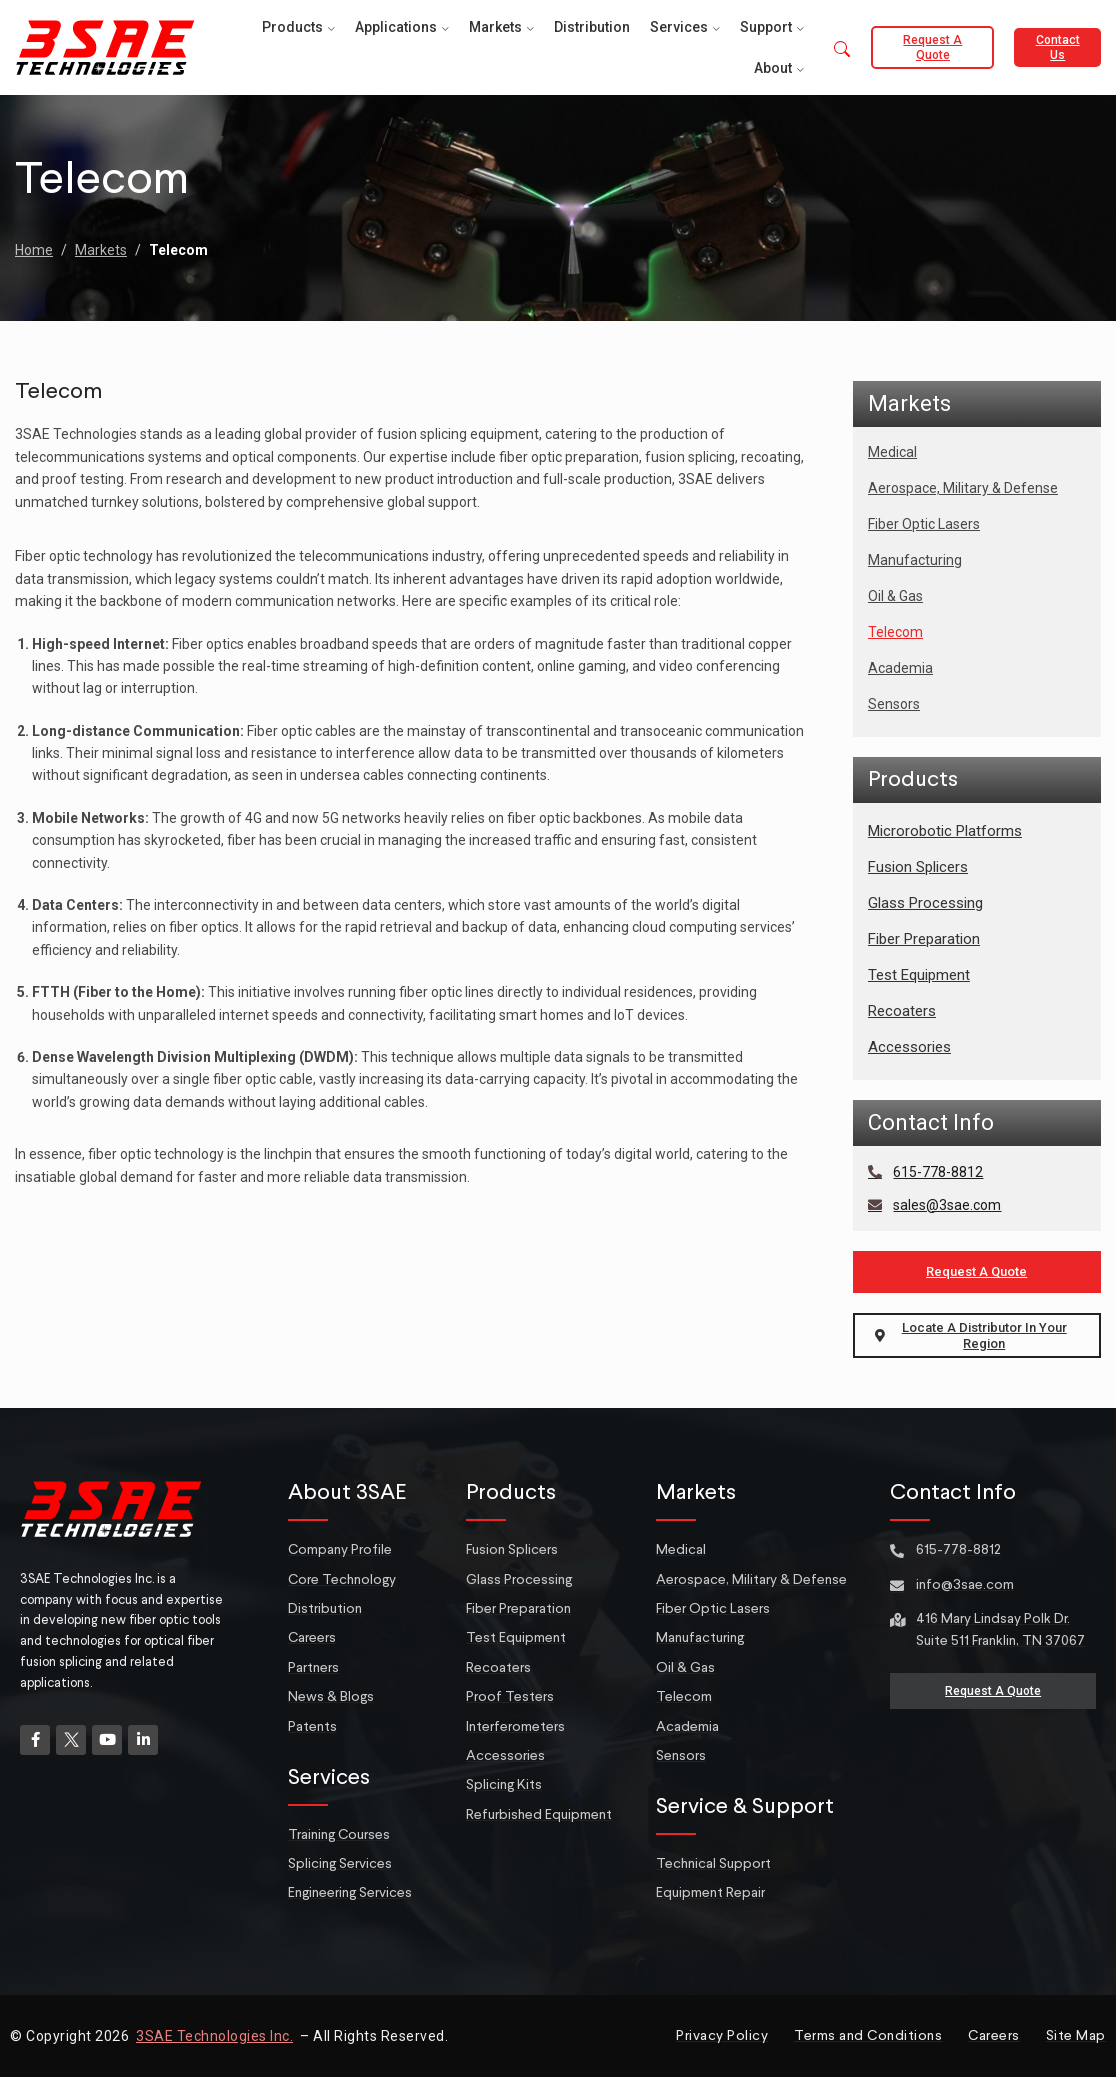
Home (34, 250)
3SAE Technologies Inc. (214, 2036)
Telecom (895, 632)
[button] (842, 50)
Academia (900, 668)
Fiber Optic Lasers (924, 524)
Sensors (894, 704)
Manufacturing (915, 560)
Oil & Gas (895, 596)
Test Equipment (919, 975)
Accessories (909, 1047)
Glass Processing (925, 903)
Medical (892, 452)
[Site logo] (105, 46)
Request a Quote (932, 47)
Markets (101, 250)
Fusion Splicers (918, 867)
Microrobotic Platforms (945, 831)
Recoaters (902, 1011)
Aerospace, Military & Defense (963, 488)
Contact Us (1058, 47)
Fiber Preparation (924, 939)
